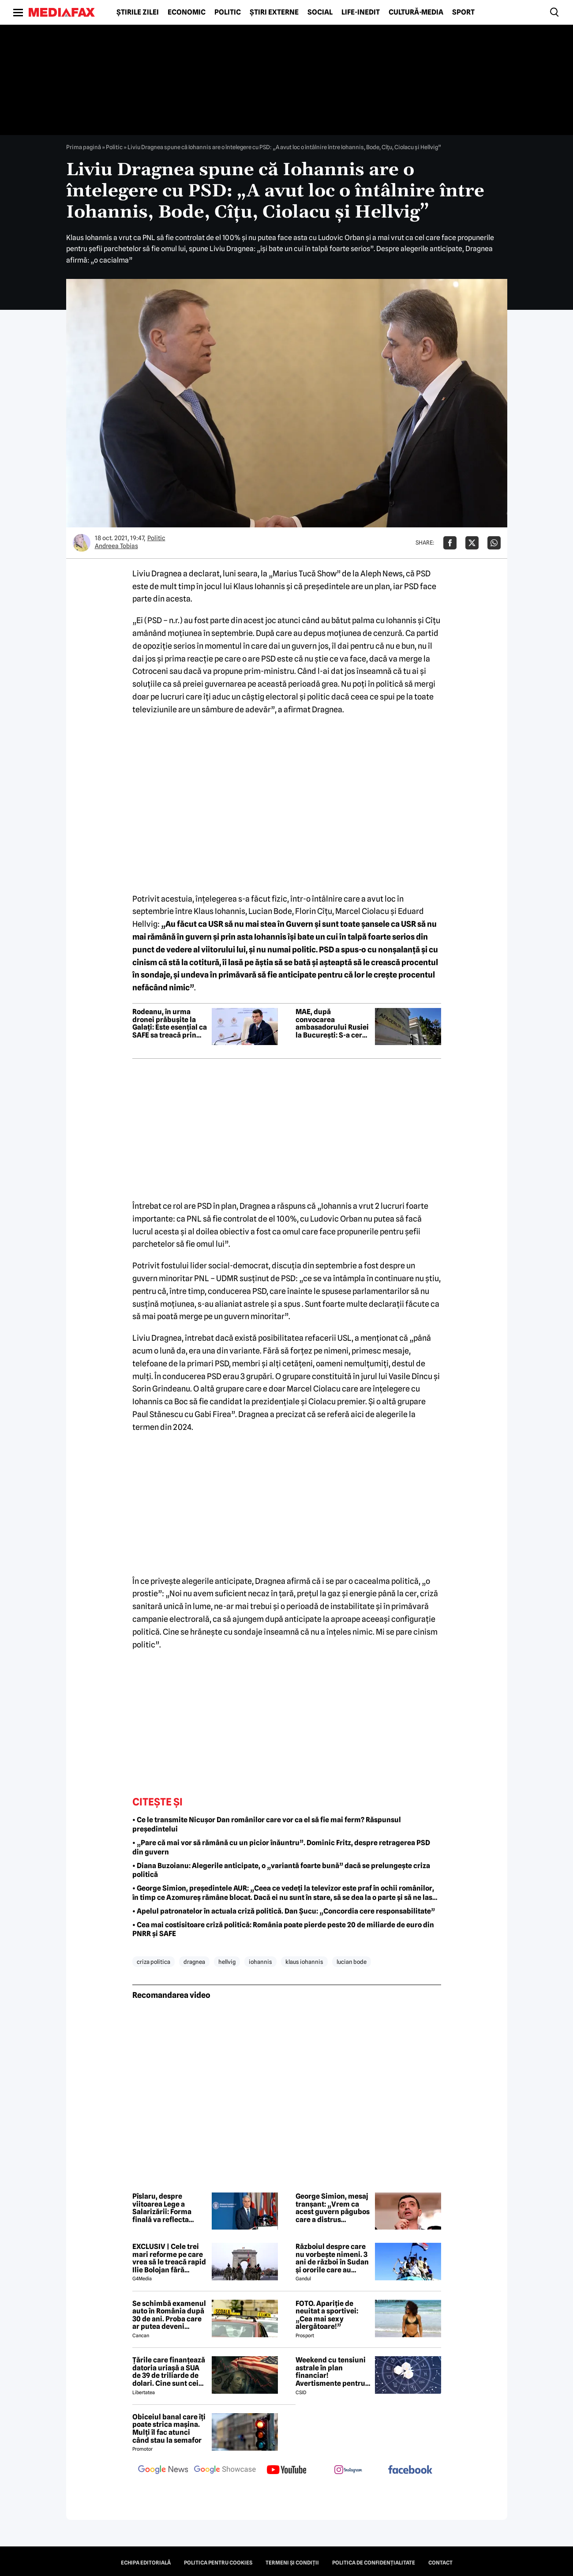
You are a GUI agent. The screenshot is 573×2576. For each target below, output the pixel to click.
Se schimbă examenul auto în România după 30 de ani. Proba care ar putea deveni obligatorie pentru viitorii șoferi (169, 2315)
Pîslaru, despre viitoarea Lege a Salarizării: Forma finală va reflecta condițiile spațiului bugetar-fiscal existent (164, 2207)
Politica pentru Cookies (218, 2563)
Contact (440, 2563)
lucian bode (352, 1961)
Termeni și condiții (292, 2563)
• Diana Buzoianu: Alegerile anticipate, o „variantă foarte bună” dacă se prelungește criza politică (281, 1870)
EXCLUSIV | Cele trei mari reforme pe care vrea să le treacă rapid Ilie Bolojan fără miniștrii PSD (169, 2258)
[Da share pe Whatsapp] (494, 542)
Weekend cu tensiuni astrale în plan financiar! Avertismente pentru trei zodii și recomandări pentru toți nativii (331, 2371)
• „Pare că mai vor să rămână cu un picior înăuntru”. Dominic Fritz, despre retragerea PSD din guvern (281, 1847)
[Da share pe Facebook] (450, 542)
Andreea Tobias (116, 545)
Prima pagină (83, 146)
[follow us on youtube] (287, 2470)
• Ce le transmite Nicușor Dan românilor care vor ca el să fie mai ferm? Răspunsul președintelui (266, 1824)
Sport (463, 12)
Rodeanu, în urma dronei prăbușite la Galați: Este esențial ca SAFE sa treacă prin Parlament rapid (169, 1023)
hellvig (227, 1961)
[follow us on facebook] (410, 2470)
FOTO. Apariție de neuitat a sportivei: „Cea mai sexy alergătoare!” (327, 2315)
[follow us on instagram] (348, 2470)
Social (320, 12)
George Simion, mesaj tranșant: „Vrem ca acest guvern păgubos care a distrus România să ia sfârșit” (333, 2207)
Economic (187, 12)
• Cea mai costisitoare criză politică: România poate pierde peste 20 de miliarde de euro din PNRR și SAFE (283, 1929)
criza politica (153, 1961)
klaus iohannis (304, 1961)
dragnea (194, 1961)
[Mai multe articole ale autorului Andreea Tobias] (81, 543)
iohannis (260, 1961)
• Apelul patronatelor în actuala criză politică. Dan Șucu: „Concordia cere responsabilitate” (283, 1911)
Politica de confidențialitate (373, 2563)
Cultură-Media (416, 12)
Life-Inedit (360, 12)
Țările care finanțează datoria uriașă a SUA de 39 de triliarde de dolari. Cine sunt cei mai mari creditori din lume (169, 2371)
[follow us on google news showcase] (225, 2470)
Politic (227, 12)
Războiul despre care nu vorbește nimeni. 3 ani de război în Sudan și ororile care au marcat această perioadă (332, 2258)
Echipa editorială (146, 2563)
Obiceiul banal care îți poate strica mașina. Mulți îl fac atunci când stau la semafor (169, 2428)
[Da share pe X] (472, 542)
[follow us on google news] (163, 2470)
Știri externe (274, 12)
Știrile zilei (137, 12)
